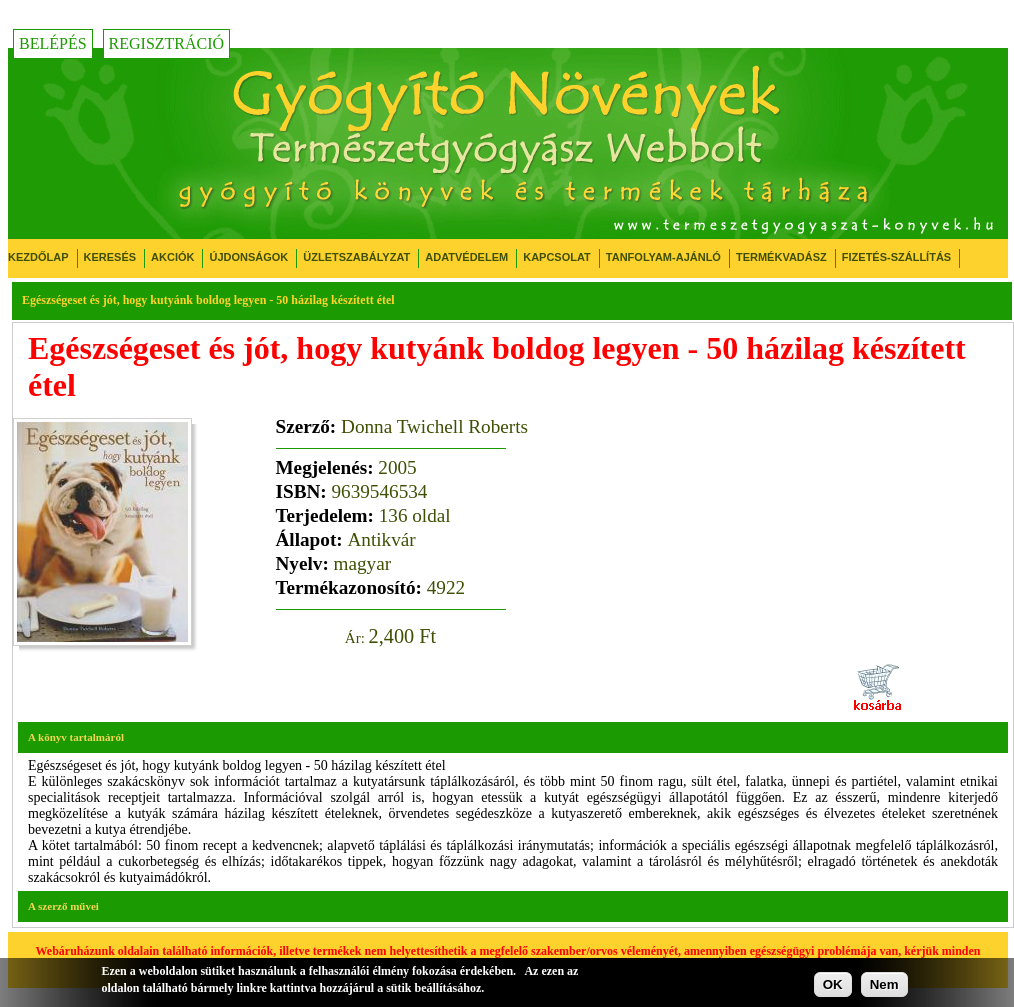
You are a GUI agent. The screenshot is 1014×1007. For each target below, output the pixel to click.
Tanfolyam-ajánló (663, 257)
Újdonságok (248, 257)
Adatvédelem (466, 257)
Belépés (53, 43)
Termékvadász (781, 257)
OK (833, 984)
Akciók (172, 257)
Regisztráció (167, 43)
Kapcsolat (557, 257)
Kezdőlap (38, 257)
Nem (884, 984)
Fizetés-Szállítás (896, 257)
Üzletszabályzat (356, 257)
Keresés (110, 257)
